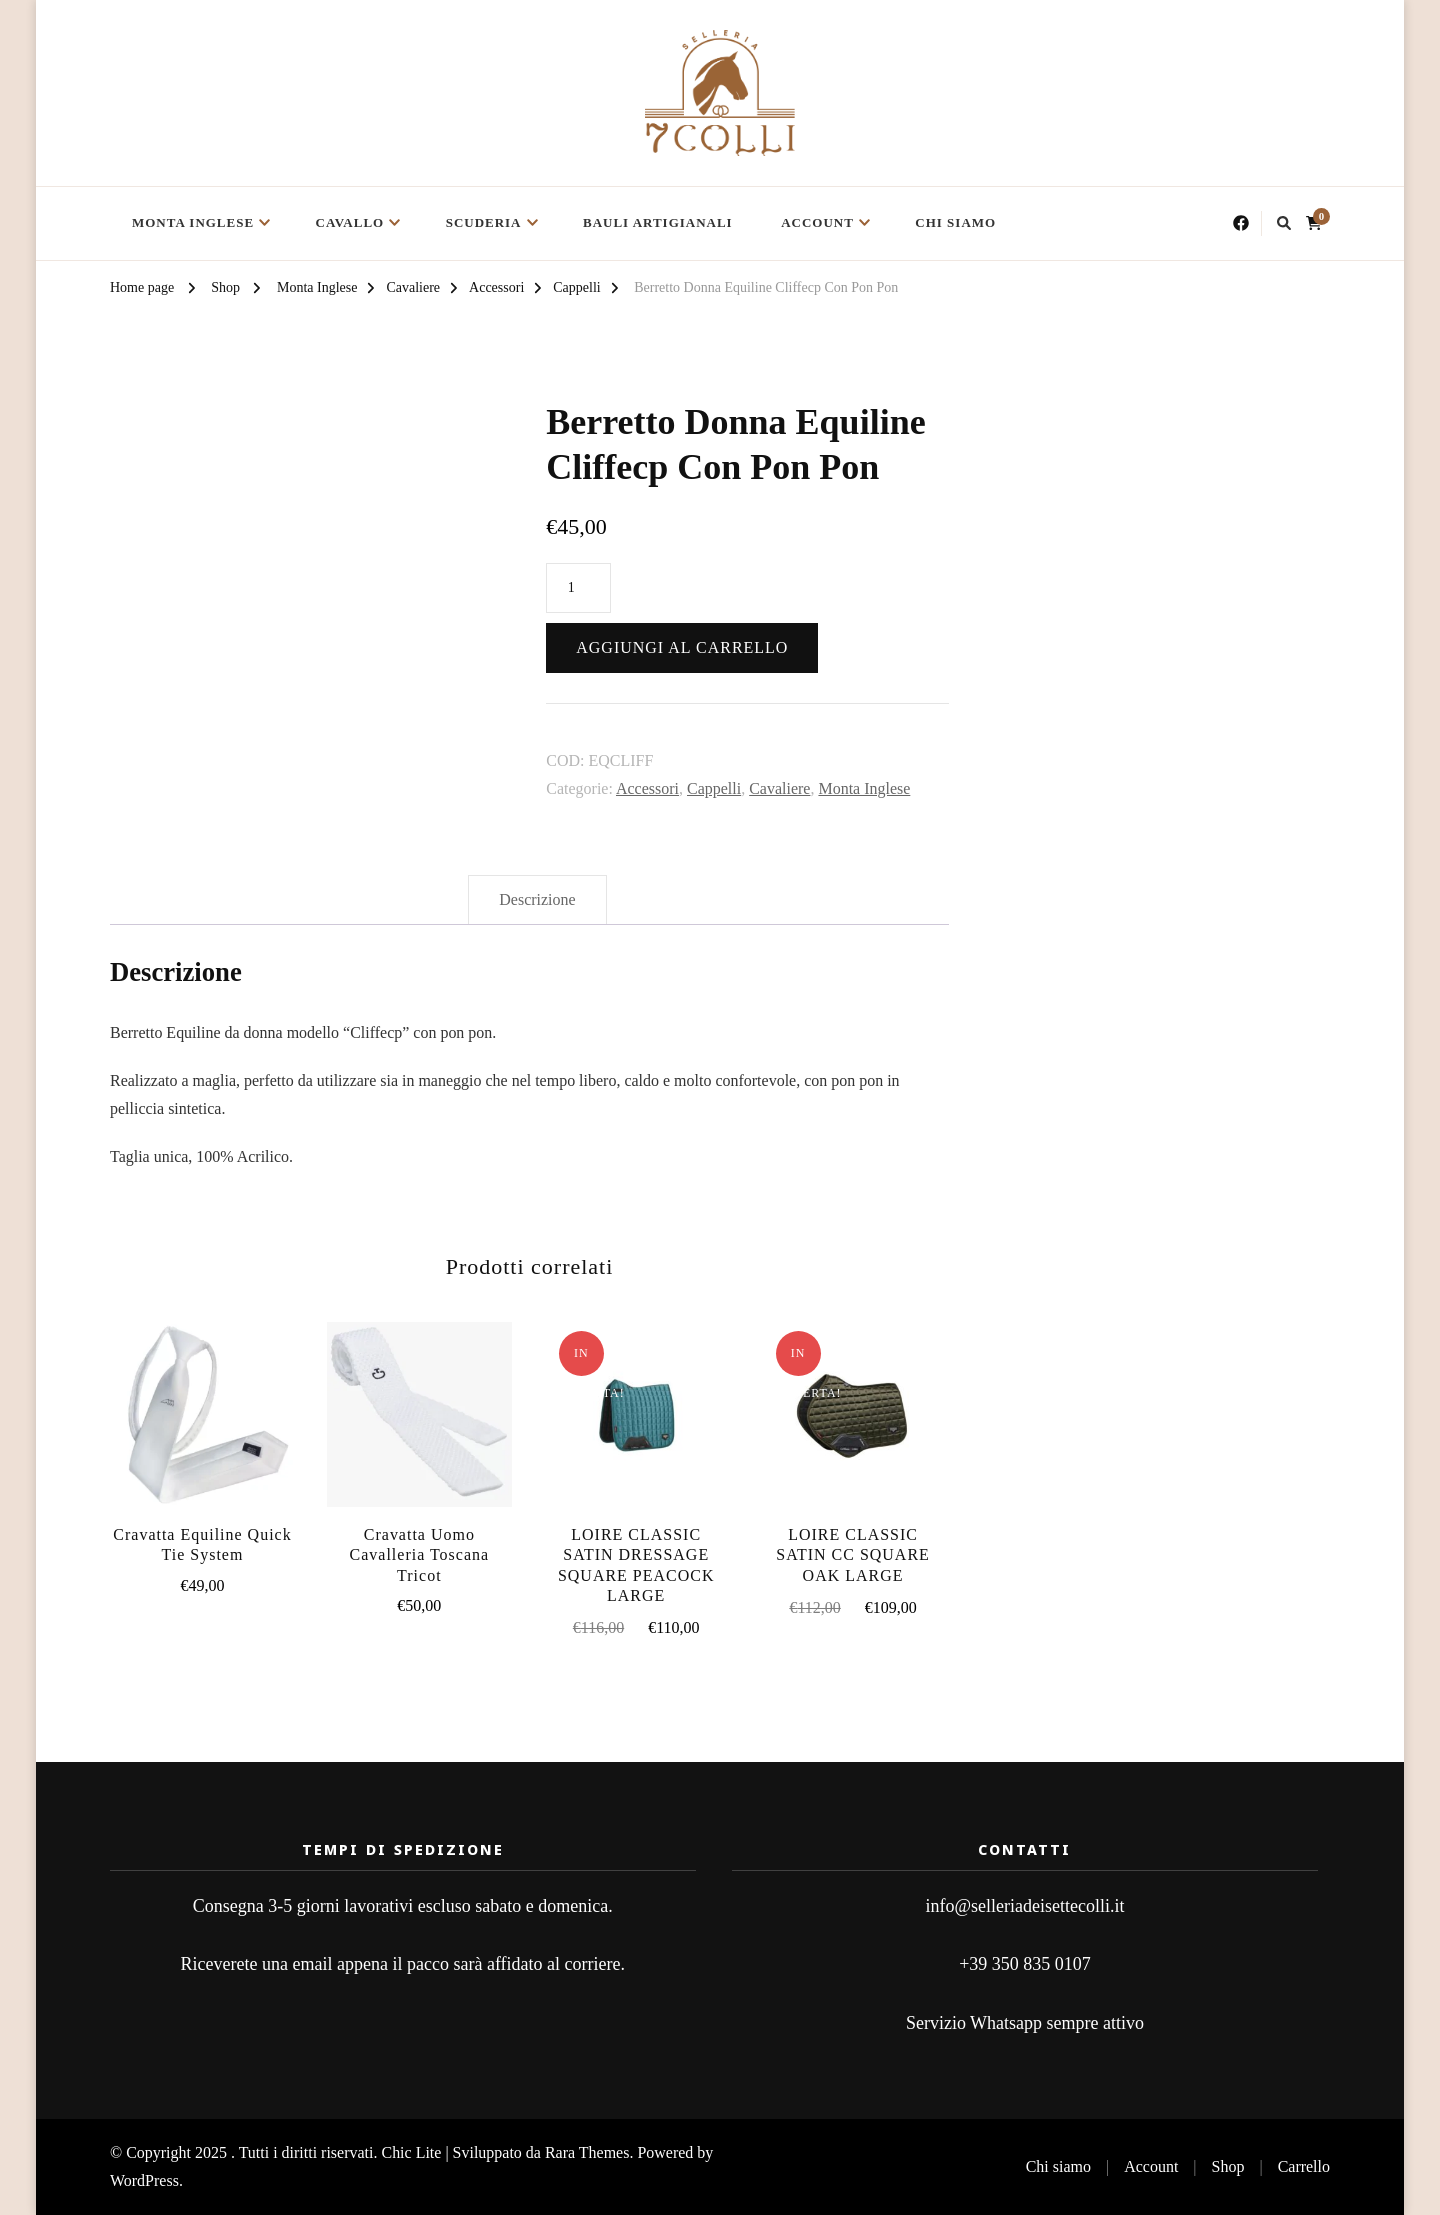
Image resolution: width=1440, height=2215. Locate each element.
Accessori (647, 788)
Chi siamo (955, 222)
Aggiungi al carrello (682, 647)
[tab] (537, 900)
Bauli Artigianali (658, 222)
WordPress (144, 2180)
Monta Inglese (193, 222)
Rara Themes (587, 2152)
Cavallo (350, 222)
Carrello (1304, 2166)
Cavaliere (779, 788)
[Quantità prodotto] (578, 588)
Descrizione (537, 899)
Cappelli (714, 788)
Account (817, 222)
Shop (1228, 2166)
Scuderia (484, 222)
